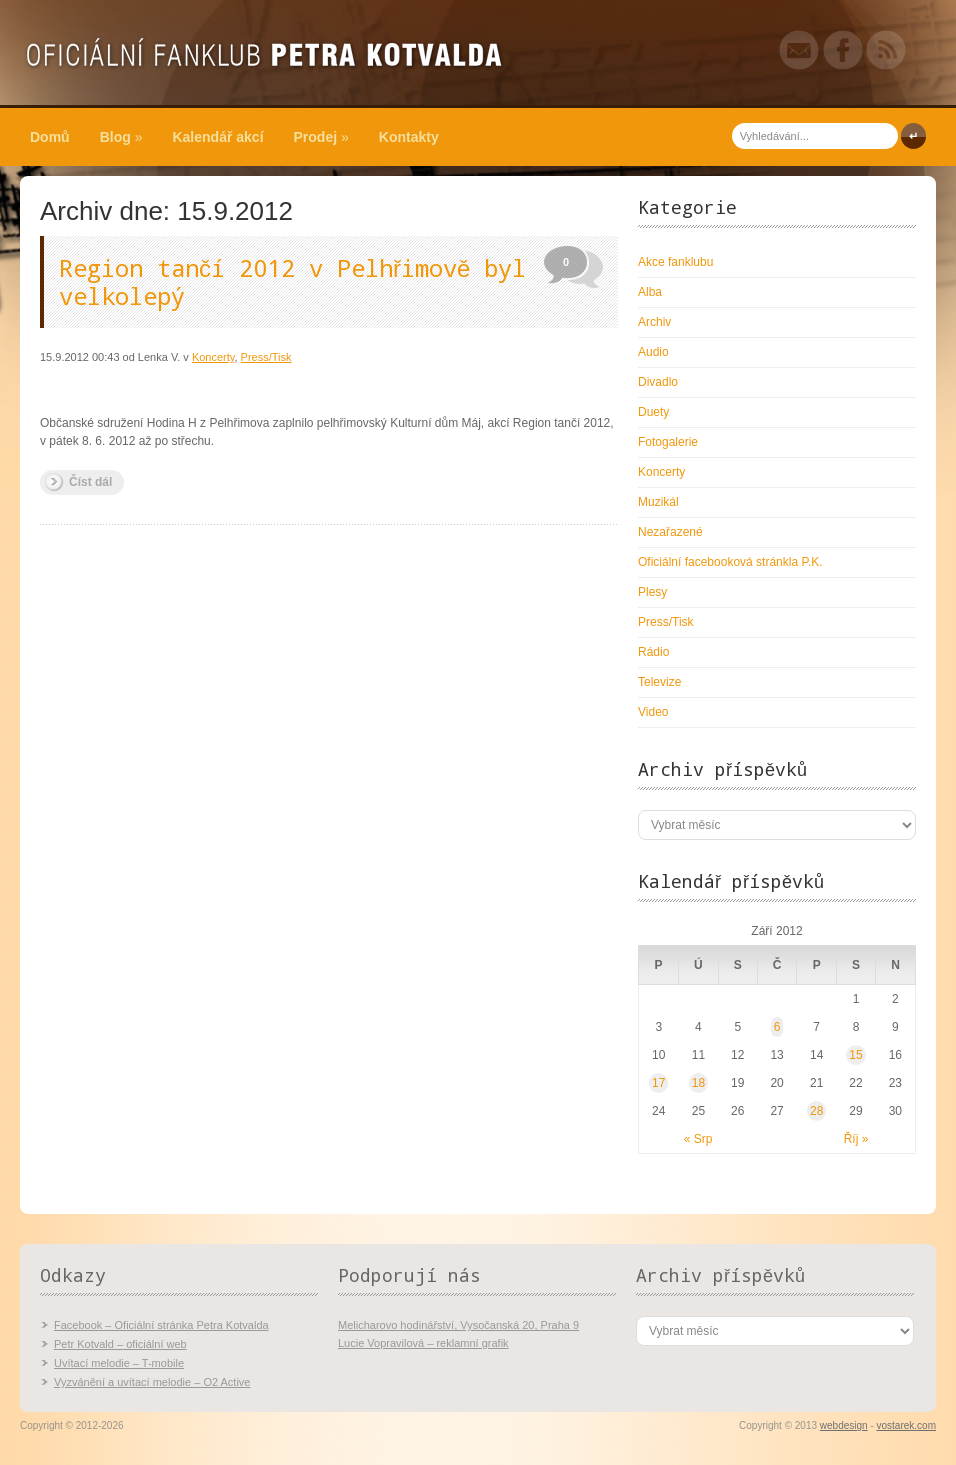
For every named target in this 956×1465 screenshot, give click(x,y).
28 (816, 1111)
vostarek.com (906, 1425)
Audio (653, 352)
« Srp (698, 1139)
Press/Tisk (266, 357)
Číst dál (90, 482)
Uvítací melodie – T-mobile (119, 1363)
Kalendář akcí (217, 137)
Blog (121, 137)
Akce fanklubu (675, 262)
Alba (650, 292)
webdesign (844, 1425)
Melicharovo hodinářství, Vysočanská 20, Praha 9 (458, 1325)
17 (658, 1083)
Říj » (856, 1139)
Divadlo (658, 382)
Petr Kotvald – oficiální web (120, 1344)
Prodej (321, 137)
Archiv (654, 322)
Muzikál (658, 502)
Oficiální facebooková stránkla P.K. (730, 562)
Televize (659, 682)
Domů (50, 137)
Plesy (652, 592)
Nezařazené (670, 532)
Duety (653, 412)
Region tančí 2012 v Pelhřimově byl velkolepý (292, 282)
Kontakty (409, 137)
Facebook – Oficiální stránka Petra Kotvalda (161, 1325)
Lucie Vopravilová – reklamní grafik (423, 1343)
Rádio (653, 652)
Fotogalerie (668, 442)
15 (855, 1055)
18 (698, 1083)
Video (653, 712)
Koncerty (213, 357)
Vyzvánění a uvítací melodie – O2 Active (152, 1382)
